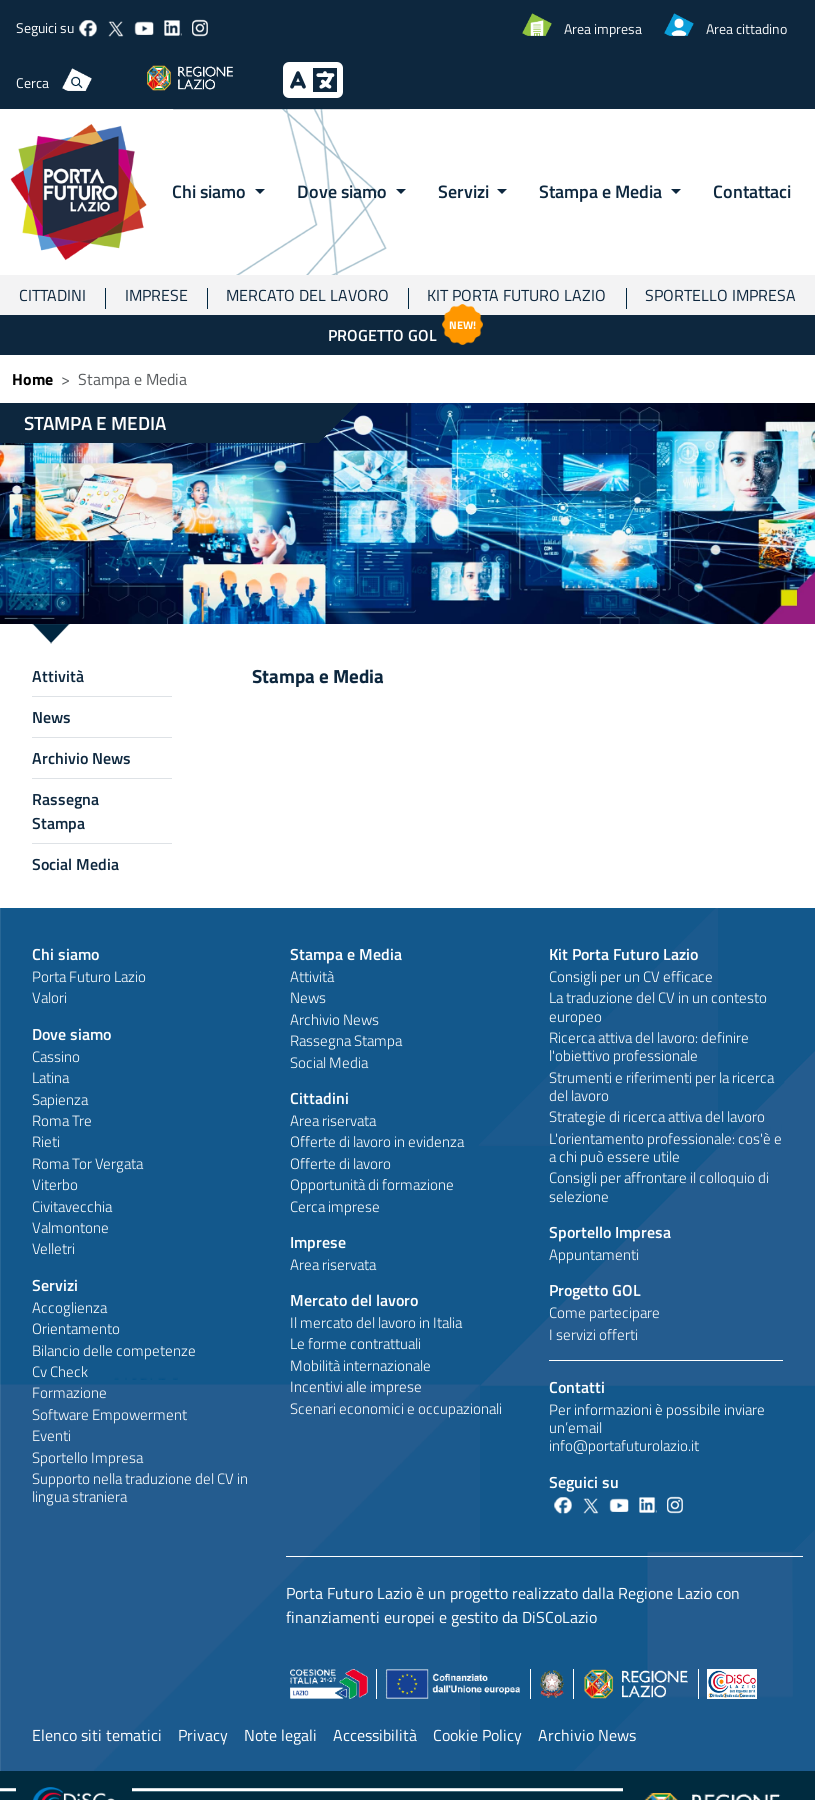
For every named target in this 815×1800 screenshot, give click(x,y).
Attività (58, 676)
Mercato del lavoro (307, 295)
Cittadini (52, 295)
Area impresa (603, 28)
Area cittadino (746, 28)
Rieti (46, 1141)
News (51, 717)
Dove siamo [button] (344, 191)
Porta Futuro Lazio (89, 976)
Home (32, 379)
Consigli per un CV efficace (631, 976)
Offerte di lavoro (340, 1163)
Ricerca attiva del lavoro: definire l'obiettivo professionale (649, 1046)
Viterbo (55, 1184)
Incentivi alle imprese (356, 1386)
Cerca (32, 82)
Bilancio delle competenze (114, 1350)
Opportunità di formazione (372, 1184)
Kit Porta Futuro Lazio (516, 295)
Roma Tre (62, 1120)
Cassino (56, 1056)
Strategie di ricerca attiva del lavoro (657, 1116)
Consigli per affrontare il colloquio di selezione (659, 1186)
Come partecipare (604, 1312)
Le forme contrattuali (355, 1343)
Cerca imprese (335, 1206)
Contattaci (752, 191)
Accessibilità (375, 1735)
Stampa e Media (346, 954)
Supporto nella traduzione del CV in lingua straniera (140, 1487)
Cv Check (60, 1371)
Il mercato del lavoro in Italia (376, 1322)
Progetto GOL (408, 331)
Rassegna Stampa (65, 811)
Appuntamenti (594, 1254)
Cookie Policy (477, 1735)
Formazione (69, 1392)
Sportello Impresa (87, 1457)
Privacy (203, 1735)
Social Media (75, 864)
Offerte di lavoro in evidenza (377, 1141)
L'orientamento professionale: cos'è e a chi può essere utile (665, 1147)
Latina (50, 1077)
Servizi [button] (465, 191)
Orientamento (76, 1328)
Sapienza (60, 1099)
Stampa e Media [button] (602, 191)
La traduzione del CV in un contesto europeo (658, 1006)
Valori (49, 997)
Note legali (280, 1735)
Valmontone (70, 1227)
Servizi (55, 1285)
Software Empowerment (109, 1414)
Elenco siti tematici (97, 1735)
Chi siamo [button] (211, 191)
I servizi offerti (593, 1334)
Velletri (53, 1248)
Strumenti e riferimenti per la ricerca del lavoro (661, 1086)
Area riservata (333, 1120)
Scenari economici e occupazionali (396, 1408)
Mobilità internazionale (360, 1365)
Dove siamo (71, 1034)
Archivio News (81, 758)
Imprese (156, 295)
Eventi (51, 1435)
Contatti (577, 1387)
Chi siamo (65, 954)
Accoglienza (69, 1307)
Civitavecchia (72, 1206)
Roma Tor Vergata (87, 1163)
